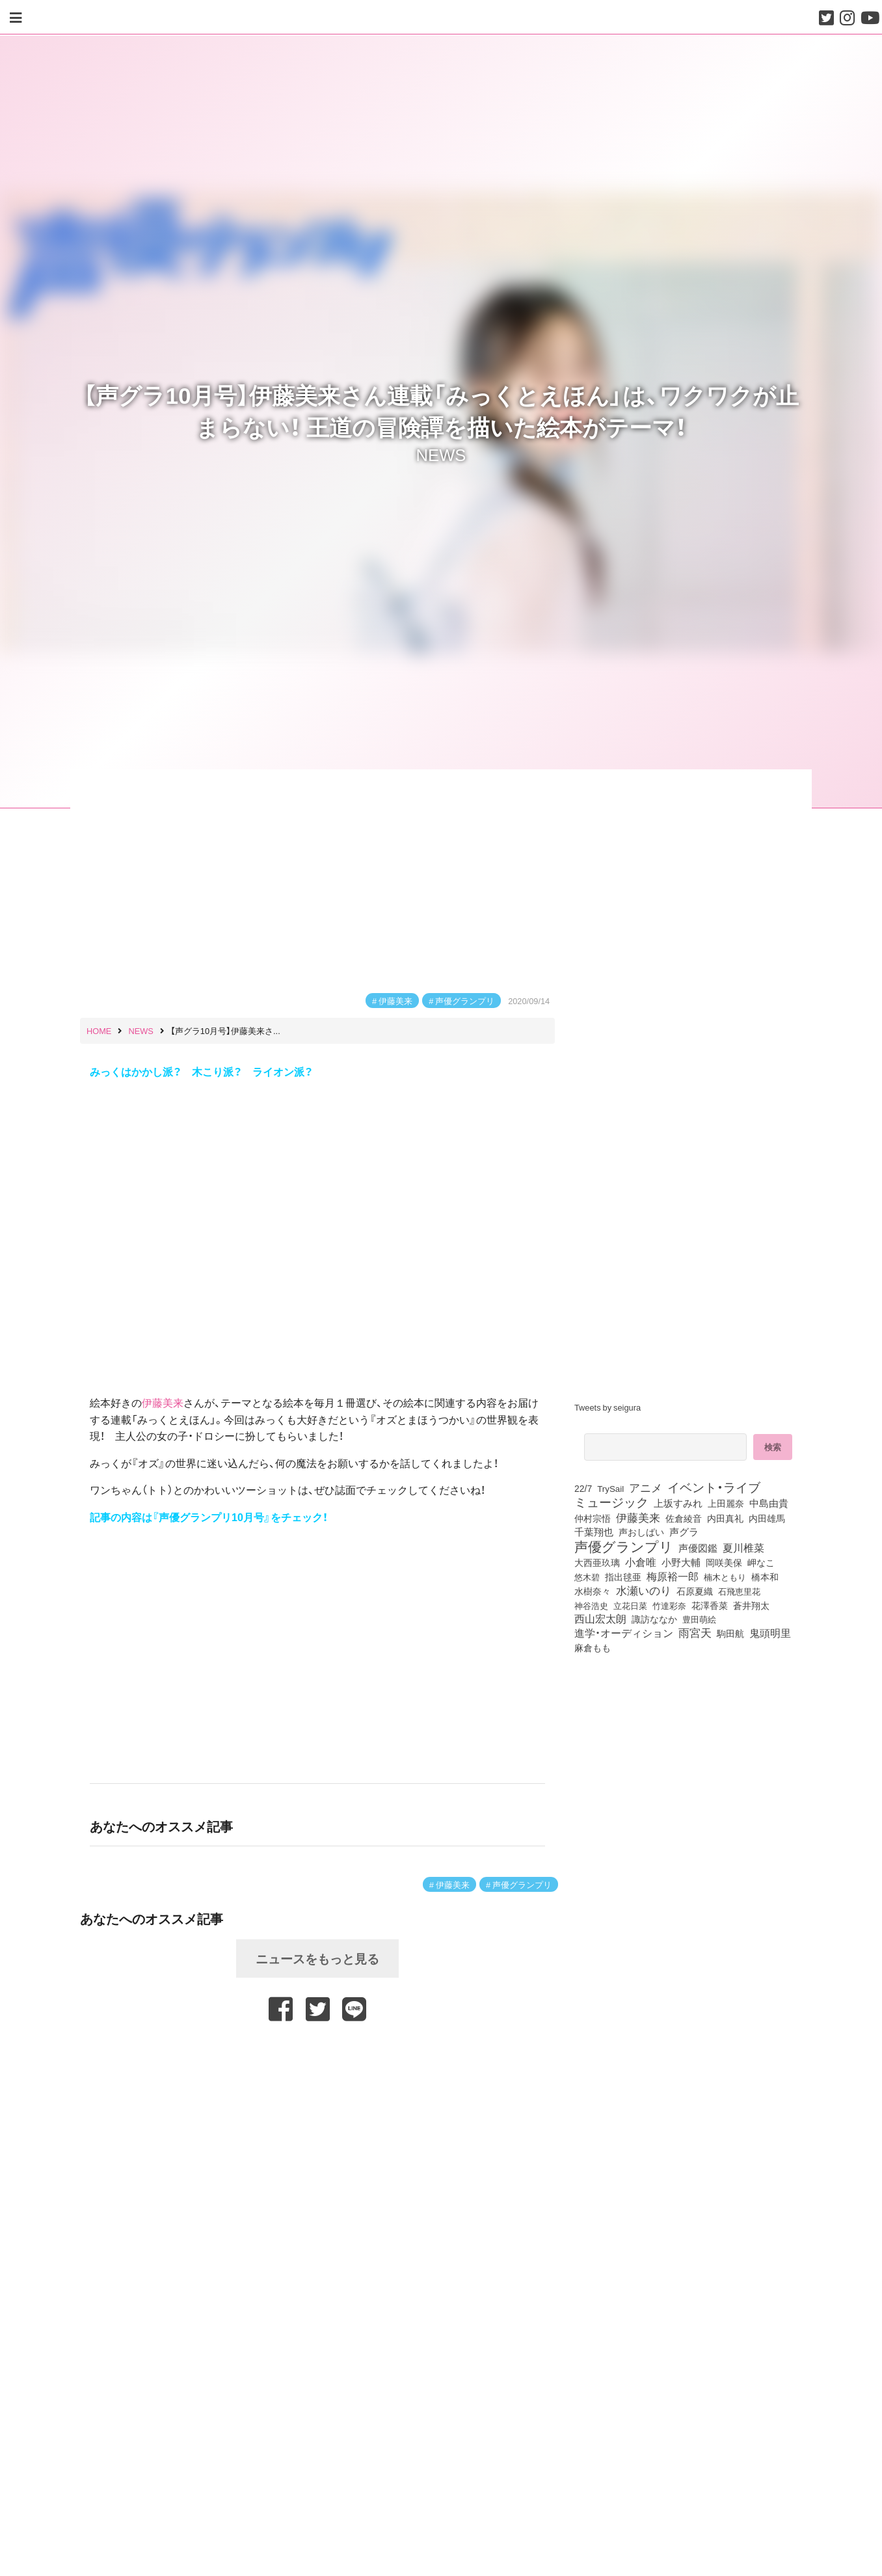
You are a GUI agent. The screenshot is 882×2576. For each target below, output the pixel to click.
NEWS (441, 453)
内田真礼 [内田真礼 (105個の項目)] (725, 1517)
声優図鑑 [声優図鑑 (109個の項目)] (697, 1547)
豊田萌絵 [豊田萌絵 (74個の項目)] (699, 1619)
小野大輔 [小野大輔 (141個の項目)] (681, 1562)
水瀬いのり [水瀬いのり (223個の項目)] (643, 1590)
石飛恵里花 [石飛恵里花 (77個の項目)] (739, 1590)
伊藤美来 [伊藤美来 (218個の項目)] (638, 1517)
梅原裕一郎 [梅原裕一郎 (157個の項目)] (673, 1576)
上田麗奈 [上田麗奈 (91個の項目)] (726, 1502)
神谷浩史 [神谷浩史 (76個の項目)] (591, 1605)
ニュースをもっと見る (317, 1958)
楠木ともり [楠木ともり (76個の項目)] (725, 1576)
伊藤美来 (395, 1000)
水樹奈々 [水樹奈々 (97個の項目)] (592, 1591)
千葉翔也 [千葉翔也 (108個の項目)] (593, 1531)
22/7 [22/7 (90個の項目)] (583, 1487)
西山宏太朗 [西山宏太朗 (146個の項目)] (600, 1618)
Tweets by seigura (607, 1407)
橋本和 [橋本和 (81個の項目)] (765, 1576)
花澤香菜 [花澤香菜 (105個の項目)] (709, 1605)
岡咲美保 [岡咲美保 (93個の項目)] (724, 1562)
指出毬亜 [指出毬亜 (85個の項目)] (623, 1576)
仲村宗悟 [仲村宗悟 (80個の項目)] (592, 1517)
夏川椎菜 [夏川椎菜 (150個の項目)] (743, 1547)
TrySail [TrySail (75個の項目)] (610, 1488)
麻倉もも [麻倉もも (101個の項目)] (592, 1647)
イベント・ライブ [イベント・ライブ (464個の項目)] (713, 1486)
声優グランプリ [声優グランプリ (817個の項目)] (623, 1545)
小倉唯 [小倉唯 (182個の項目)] (640, 1561)
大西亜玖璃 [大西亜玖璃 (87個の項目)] (597, 1562)
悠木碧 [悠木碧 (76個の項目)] (587, 1576)
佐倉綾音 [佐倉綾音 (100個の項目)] (683, 1517)
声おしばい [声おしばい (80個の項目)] (641, 1531)
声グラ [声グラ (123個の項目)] (684, 1531)
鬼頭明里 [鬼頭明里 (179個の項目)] (770, 1632)
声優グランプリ (464, 1000)
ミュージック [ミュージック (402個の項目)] (611, 1501)
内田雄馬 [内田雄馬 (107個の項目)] (767, 1517)
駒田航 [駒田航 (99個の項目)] (730, 1633)
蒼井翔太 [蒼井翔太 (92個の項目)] (751, 1605)
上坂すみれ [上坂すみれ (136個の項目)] (678, 1502)
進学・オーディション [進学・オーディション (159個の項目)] (623, 1633)
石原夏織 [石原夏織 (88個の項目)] (694, 1590)
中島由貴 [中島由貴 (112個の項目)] (768, 1502)
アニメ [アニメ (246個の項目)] (645, 1487)
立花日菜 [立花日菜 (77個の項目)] (630, 1605)
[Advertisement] (317, 2054)
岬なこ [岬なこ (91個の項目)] (761, 1562)
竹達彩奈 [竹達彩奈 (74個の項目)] (669, 1605)
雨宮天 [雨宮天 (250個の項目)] (695, 1632)
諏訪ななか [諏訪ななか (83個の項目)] (654, 1618)
